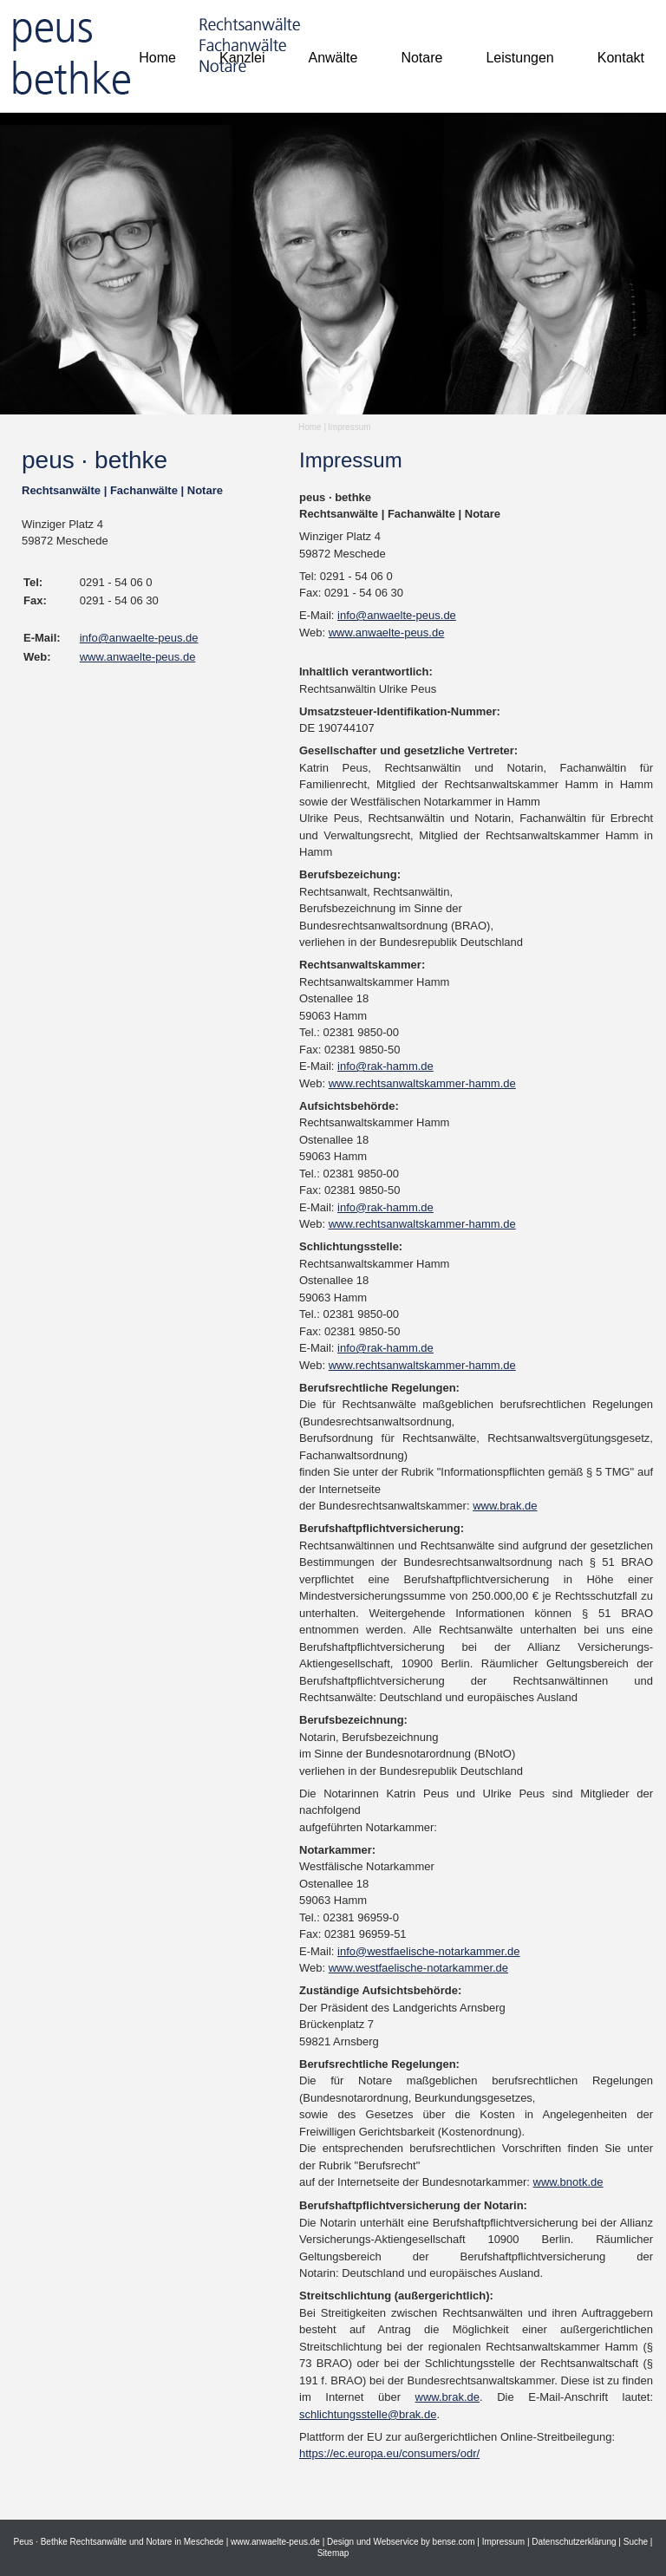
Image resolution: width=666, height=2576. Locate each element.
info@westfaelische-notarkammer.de (428, 1951)
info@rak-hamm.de (385, 1066)
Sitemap (333, 2553)
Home (310, 427)
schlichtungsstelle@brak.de (367, 2414)
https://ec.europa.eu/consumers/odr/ (389, 2453)
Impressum (349, 427)
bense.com (454, 2542)
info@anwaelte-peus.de (139, 637)
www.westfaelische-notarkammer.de (418, 1967)
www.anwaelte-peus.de (138, 656)
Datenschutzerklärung (574, 2542)
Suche (636, 2542)
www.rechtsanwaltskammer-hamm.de (422, 1083)
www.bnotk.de (568, 2181)
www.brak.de (505, 1505)
